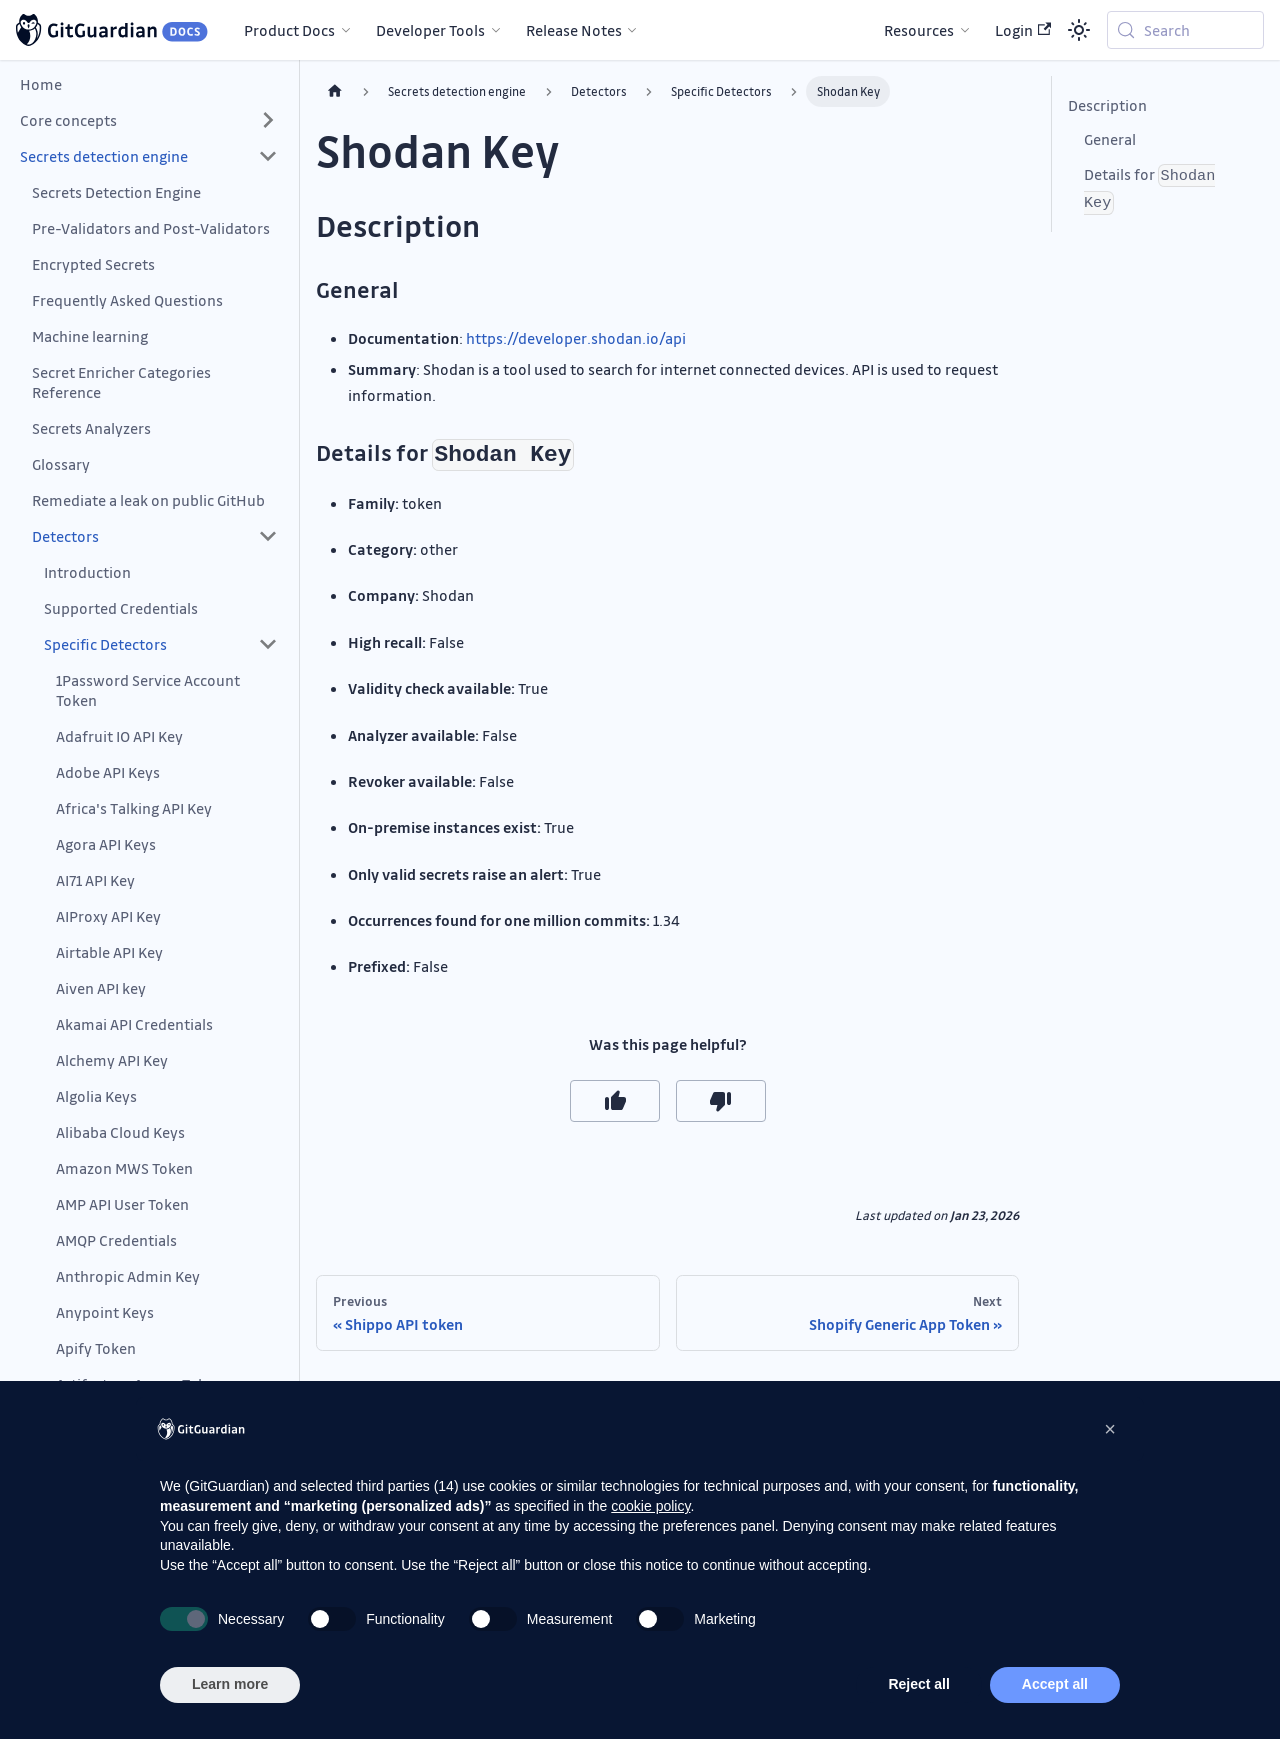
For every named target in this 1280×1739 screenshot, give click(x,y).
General (1110, 139)
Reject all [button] (918, 1684)
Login (1023, 30)
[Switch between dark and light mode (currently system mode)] (1079, 30)
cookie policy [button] (650, 1506)
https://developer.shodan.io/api (576, 338)
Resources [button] (919, 30)
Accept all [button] (1055, 1684)
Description (1107, 105)
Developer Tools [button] (430, 30)
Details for (1149, 189)
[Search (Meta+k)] (1185, 30)
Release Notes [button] (574, 30)
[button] (149, 120)
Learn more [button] (230, 1684)
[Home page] (335, 91)
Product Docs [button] (289, 30)
